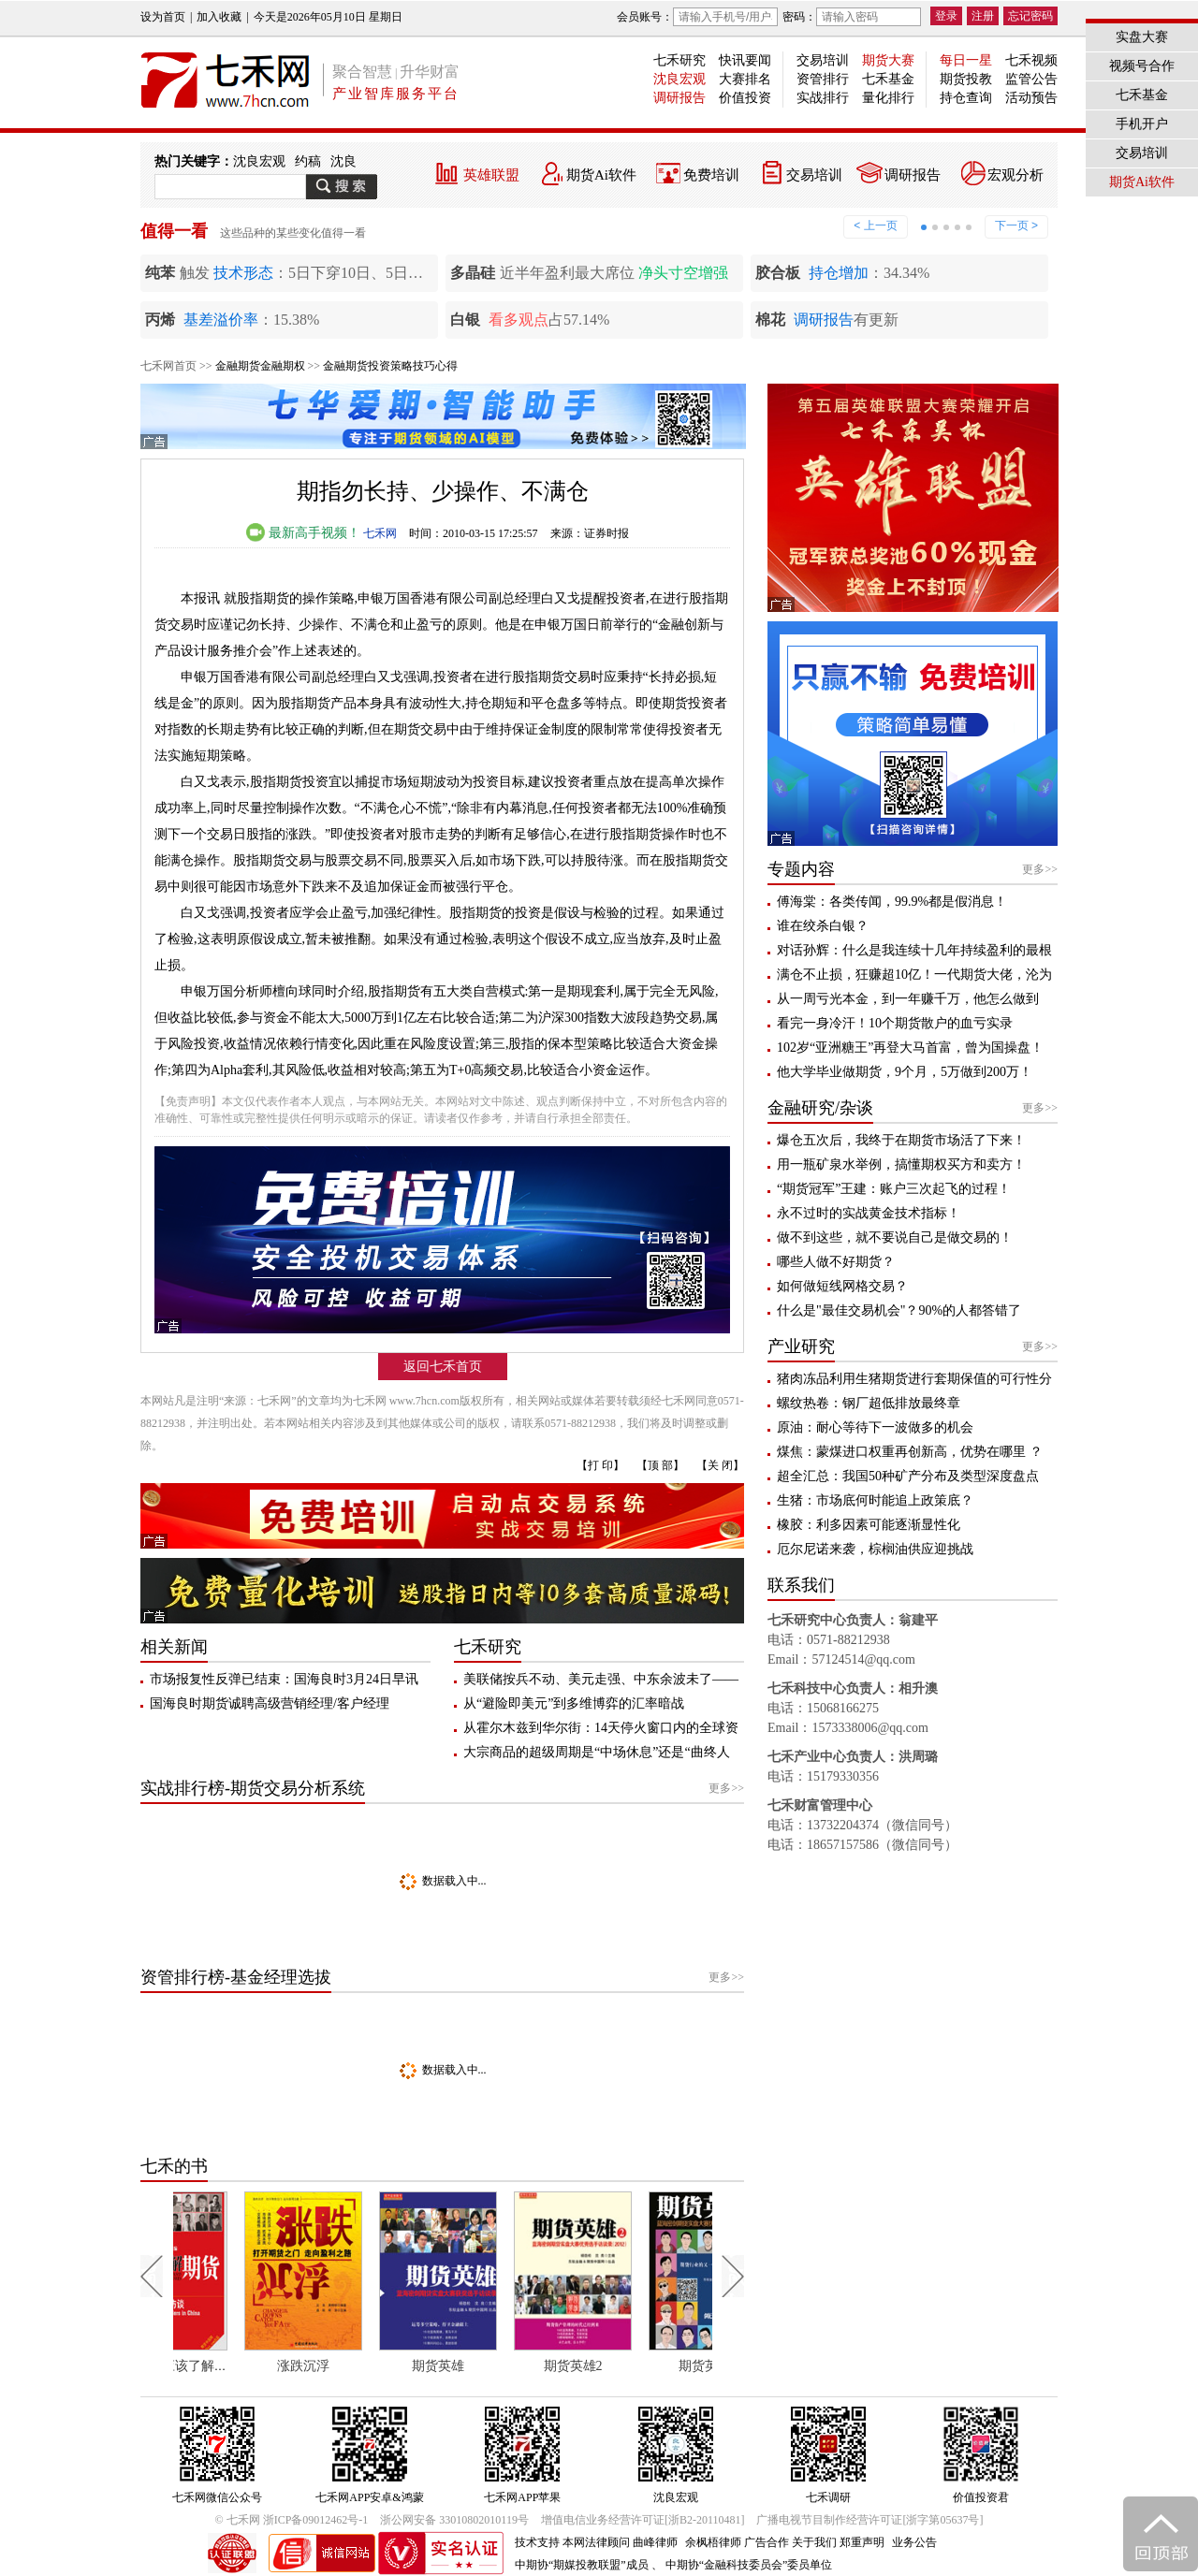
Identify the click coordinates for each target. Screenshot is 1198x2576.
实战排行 (822, 98)
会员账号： (697, 16)
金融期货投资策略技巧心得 (390, 365)
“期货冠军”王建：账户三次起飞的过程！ (894, 1189)
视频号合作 (1142, 66)
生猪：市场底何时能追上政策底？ (875, 1500)
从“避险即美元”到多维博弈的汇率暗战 (573, 1703)
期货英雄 (501, 2366)
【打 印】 (600, 1465)
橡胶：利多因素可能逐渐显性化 (868, 1525)
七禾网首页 (168, 365)
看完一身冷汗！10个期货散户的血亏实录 (895, 1023)
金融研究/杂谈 (820, 1108)
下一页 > (1016, 225)
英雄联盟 (491, 174)
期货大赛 (888, 60)
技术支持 (537, 2542)
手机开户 (1142, 124)
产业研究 (801, 1346)
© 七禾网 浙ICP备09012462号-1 (292, 2519)
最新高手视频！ (303, 533)
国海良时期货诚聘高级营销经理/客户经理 (269, 1703)
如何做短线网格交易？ (842, 1286)
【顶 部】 (660, 1465)
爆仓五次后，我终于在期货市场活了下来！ (901, 1140)
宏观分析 (1015, 174)
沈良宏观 (679, 79)
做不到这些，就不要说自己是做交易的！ (895, 1237)
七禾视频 (1031, 60)
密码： (851, 16)
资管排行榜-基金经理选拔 (235, 1977)
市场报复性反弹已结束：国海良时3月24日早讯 (284, 1679)
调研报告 (679, 98)
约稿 (308, 161)
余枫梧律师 (713, 2542)
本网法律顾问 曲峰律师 (620, 2542)
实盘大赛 (1142, 37)
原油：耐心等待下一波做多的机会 (875, 1427)
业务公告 (914, 2542)
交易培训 (822, 60)
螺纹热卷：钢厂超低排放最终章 (868, 1403)
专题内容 (801, 869)
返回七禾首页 (442, 1367)
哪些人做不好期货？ (836, 1262)
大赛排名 (745, 79)
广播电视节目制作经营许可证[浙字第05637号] (869, 2519)
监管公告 (1031, 79)
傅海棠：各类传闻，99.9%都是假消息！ (892, 902)
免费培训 (711, 174)
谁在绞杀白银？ (823, 926)
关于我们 (814, 2542)
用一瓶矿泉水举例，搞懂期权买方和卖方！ (901, 1164)
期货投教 (966, 79)
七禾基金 (888, 79)
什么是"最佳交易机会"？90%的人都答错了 (899, 1310)
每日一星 (966, 60)
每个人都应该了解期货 (237, 2366)
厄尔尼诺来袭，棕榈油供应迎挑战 (875, 1549)
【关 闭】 (720, 1465)
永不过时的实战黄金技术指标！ (868, 1213)
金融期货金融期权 (260, 365)
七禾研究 (679, 60)
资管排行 (822, 79)
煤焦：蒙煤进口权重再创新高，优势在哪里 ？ (910, 1452)
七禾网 (380, 533)
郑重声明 (862, 2542)
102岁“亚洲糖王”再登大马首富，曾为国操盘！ (910, 1048)
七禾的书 (174, 2166)
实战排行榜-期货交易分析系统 (252, 1788)
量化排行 (888, 98)
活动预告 (1031, 98)
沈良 (343, 161)
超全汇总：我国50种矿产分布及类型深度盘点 (908, 1476)
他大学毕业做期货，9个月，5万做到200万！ (904, 1072)
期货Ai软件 (601, 174)
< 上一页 (875, 225)
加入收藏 (219, 16)
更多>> (726, 1788)
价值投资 (745, 98)
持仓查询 (966, 98)
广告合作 (766, 2542)
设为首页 (162, 16)
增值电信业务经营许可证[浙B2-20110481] (643, 2519)
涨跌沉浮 (366, 2366)
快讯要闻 (745, 60)
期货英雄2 (635, 2366)
